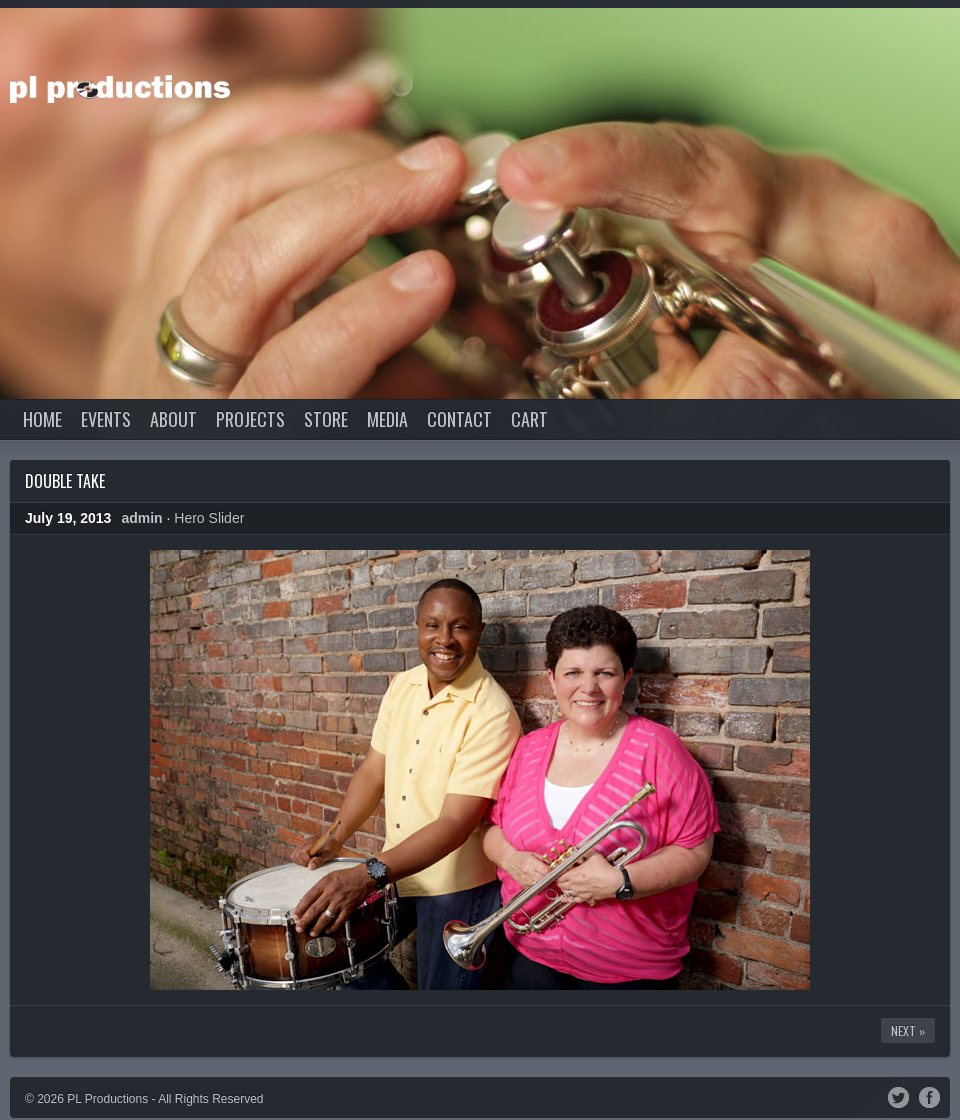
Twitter (898, 1096)
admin (141, 518)
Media (387, 419)
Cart (529, 419)
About (173, 419)
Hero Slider (209, 518)
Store (326, 419)
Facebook (929, 1096)
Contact (459, 419)
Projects (250, 419)
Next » (908, 1030)
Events (106, 419)
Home (42, 419)
